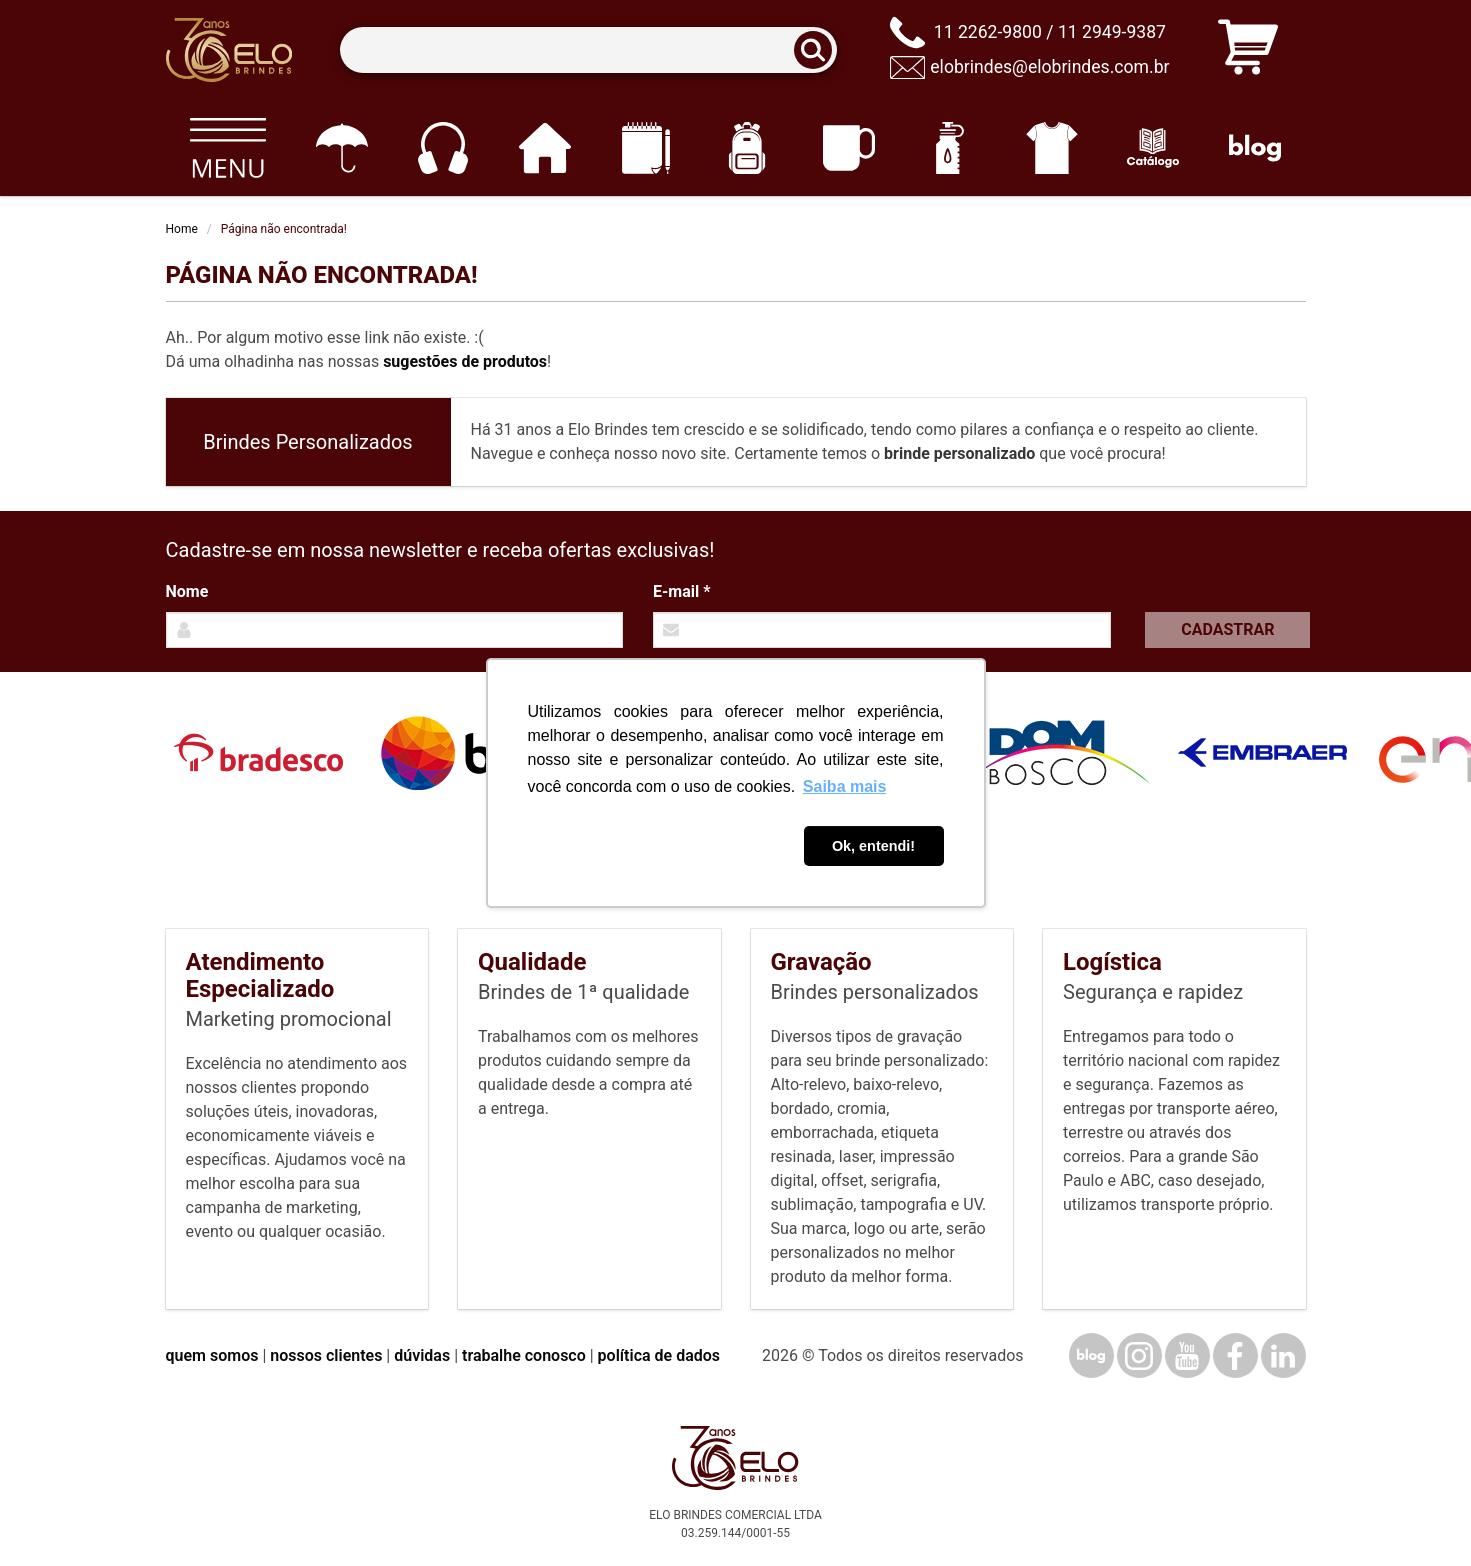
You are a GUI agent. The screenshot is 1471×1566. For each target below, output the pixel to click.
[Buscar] (819, 50)
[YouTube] (1187, 1355)
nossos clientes (326, 1355)
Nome (187, 591)
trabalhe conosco (524, 1355)
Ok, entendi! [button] (873, 846)
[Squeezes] (950, 148)
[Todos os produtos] (228, 148)
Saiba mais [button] (845, 786)
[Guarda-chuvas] (341, 148)
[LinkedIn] (1283, 1355)
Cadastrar (1227, 629)
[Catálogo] (1153, 148)
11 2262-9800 (988, 32)
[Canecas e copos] (848, 148)
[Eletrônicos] (442, 148)
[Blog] (1254, 148)
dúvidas (422, 1355)
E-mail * (681, 591)
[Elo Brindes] (229, 50)
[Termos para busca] (588, 50)
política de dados (659, 1355)
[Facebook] (1235, 1355)
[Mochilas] (747, 148)
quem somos (212, 1355)
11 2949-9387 (1112, 32)
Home (182, 229)
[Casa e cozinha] (544, 148)
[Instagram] (1139, 1355)
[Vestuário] (1051, 148)
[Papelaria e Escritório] (645, 148)
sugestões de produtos (465, 361)
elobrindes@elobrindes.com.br (1049, 67)
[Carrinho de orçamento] (1248, 50)
